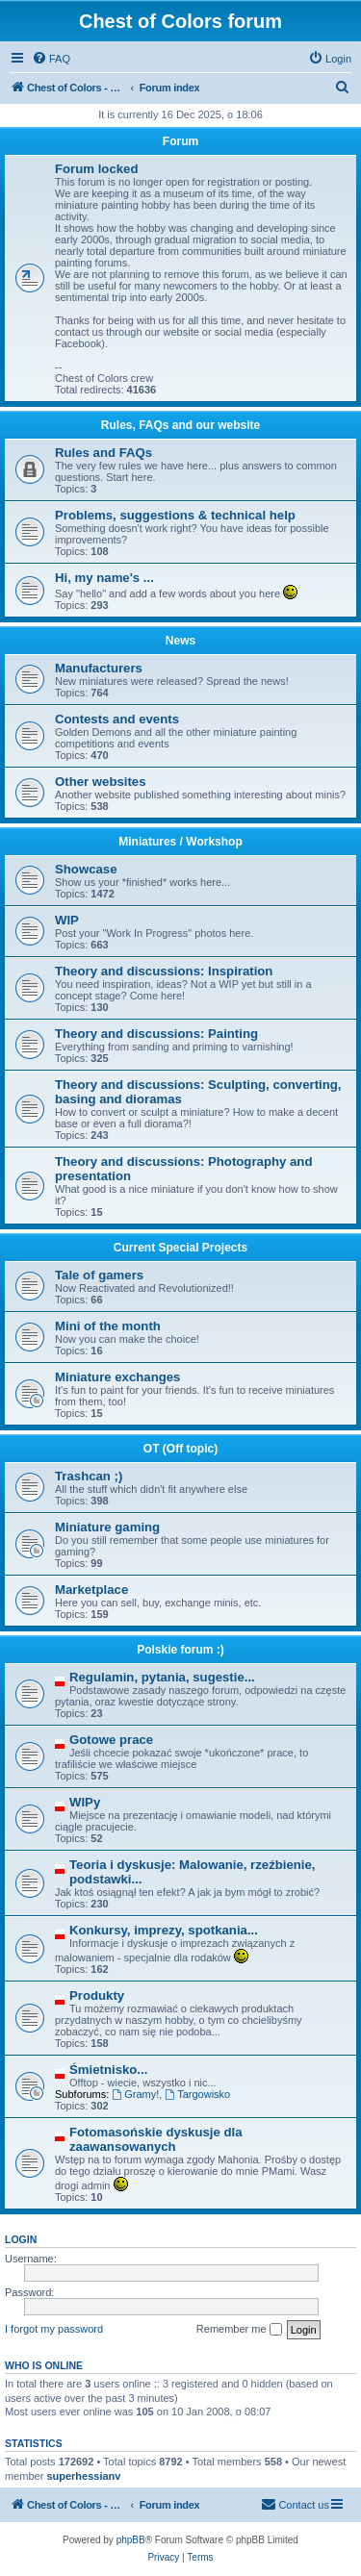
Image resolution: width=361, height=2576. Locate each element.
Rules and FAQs (103, 452)
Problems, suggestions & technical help (175, 515)
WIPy (84, 1802)
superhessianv (83, 2476)
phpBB (130, 2540)
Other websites (100, 781)
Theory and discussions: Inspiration (163, 971)
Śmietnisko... (108, 2069)
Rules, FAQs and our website (180, 425)
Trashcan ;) (88, 1476)
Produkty (96, 1995)
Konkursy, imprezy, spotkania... (163, 1930)
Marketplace (91, 1589)
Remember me (239, 2329)
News (180, 640)
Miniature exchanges (117, 1377)
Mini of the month (108, 1326)
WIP (67, 920)
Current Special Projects (180, 1247)
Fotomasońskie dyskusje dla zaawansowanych (156, 2139)
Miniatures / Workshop (180, 841)
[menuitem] (51, 58)
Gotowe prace (111, 1739)
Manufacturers (98, 668)
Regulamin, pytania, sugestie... (162, 1677)
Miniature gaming (107, 1527)
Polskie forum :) (180, 1649)
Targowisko (197, 2094)
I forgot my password (54, 2329)
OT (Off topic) (180, 1448)
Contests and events (117, 719)
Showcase (86, 869)
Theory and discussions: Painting (156, 1033)
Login (21, 2239)
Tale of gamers (99, 1275)
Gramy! (135, 2094)
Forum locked (96, 169)
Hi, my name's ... (104, 577)
